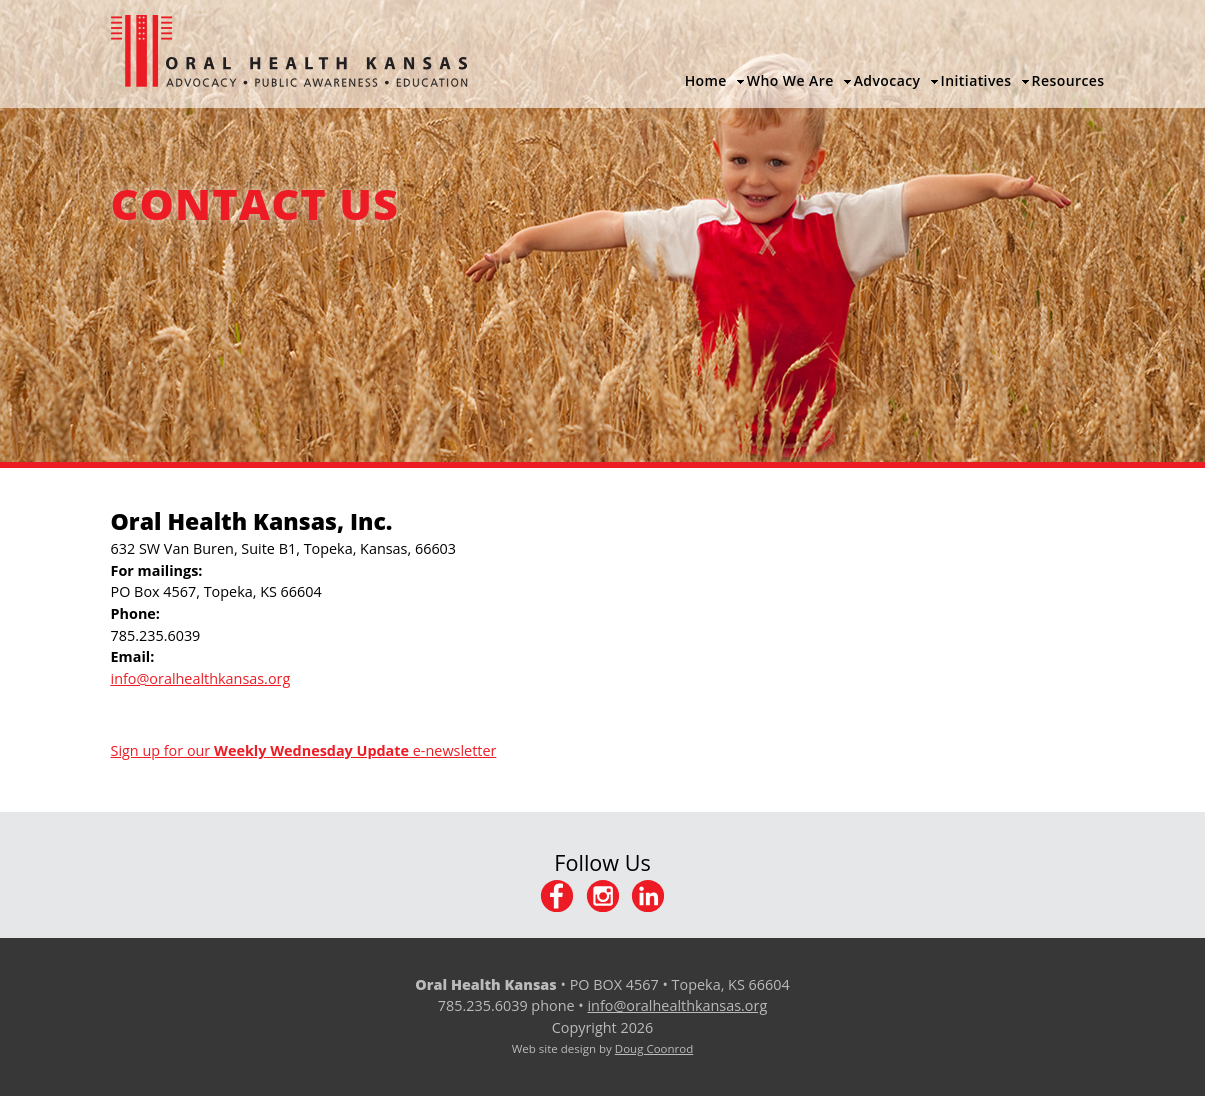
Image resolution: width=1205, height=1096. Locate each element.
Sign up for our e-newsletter (304, 750)
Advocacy (887, 80)
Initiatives (976, 80)
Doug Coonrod (654, 1048)
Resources (1068, 80)
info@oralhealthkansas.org (677, 1005)
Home (706, 80)
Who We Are (790, 80)
